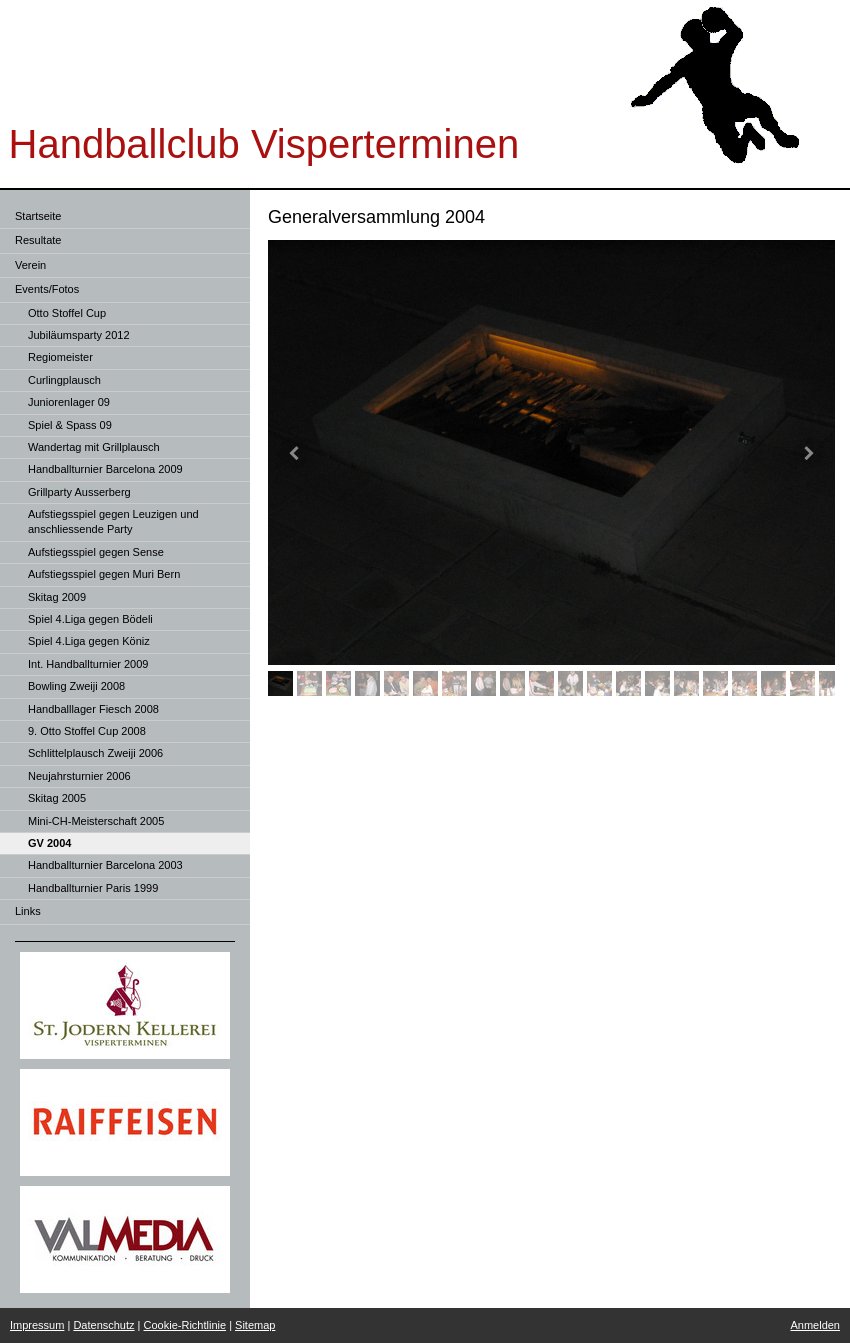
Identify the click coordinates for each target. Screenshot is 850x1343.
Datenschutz (103, 1325)
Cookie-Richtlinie (185, 1325)
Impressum (37, 1325)
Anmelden (815, 1325)
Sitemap (255, 1325)
